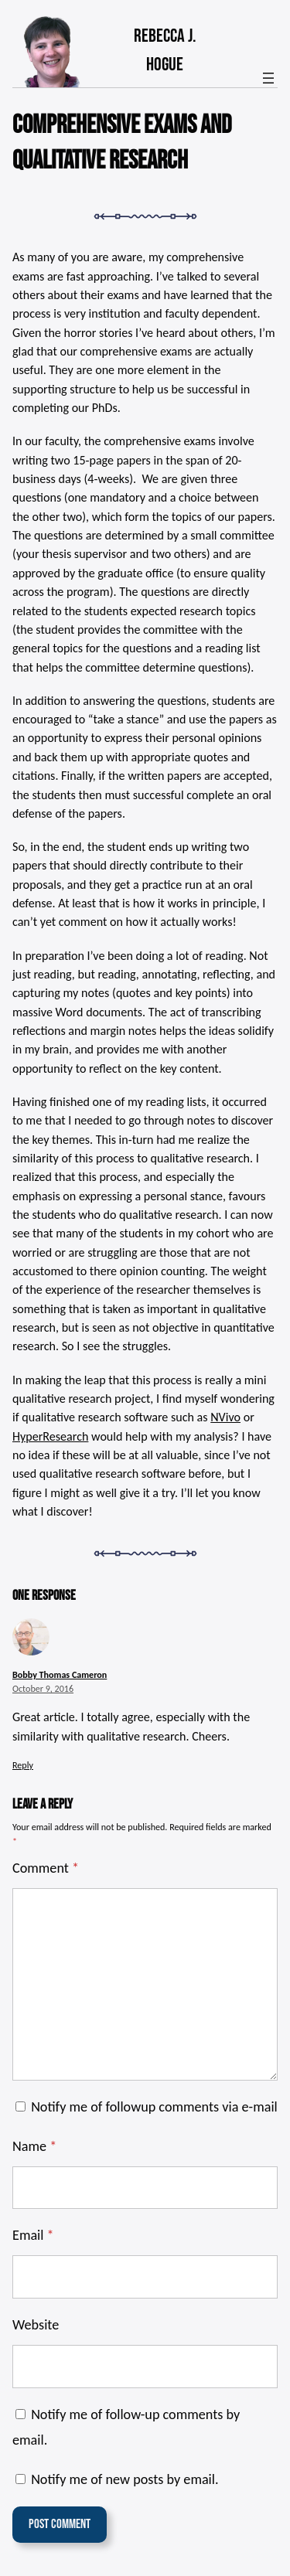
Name (34, 2146)
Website (35, 2324)
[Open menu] (268, 78)
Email (33, 2235)
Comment (45, 1868)
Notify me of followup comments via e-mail (154, 2106)
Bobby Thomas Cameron (59, 1674)
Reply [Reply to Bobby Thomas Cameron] (22, 1765)
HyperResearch (50, 1436)
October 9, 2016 (42, 1688)
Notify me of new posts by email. (124, 2479)
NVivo (225, 1417)
